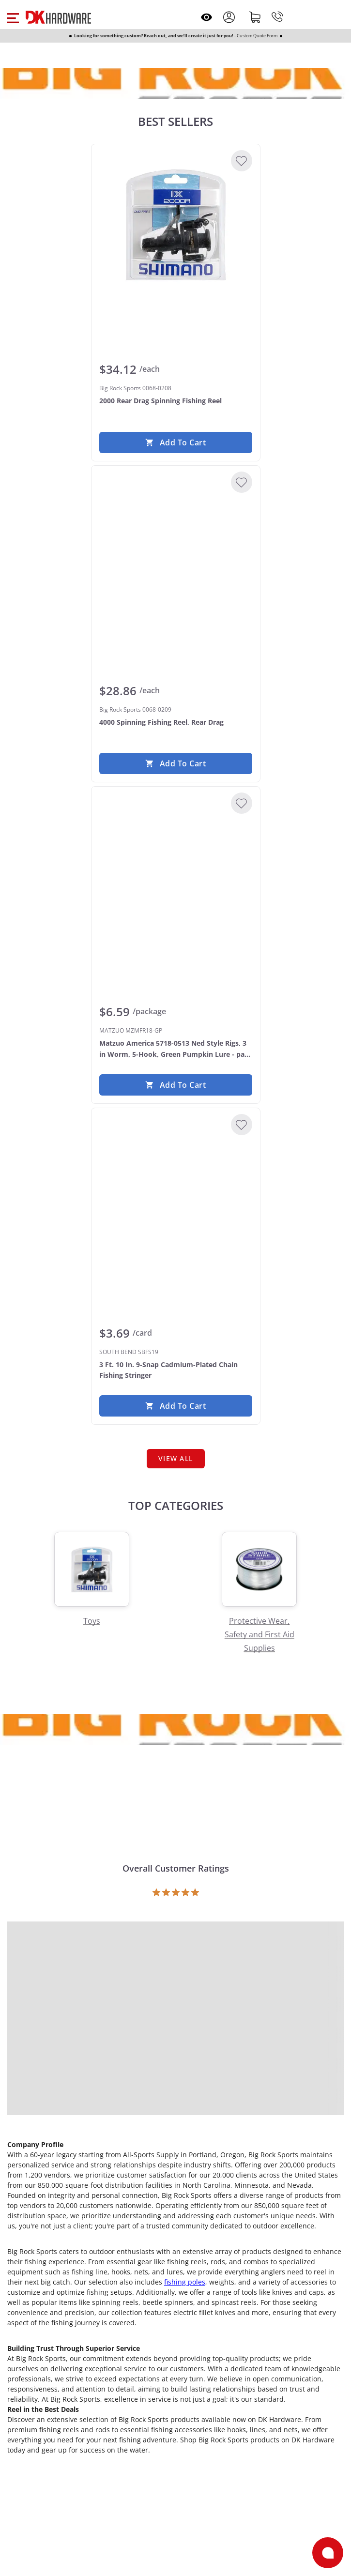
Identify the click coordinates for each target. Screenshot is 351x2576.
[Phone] (277, 17)
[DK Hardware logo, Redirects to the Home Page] (58, 17)
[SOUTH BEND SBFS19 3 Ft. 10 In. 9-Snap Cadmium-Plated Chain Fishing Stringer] (175, 1188)
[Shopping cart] (255, 17)
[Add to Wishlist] (241, 160)
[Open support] (327, 2552)
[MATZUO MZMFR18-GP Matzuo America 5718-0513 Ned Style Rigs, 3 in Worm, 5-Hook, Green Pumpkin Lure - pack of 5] (175, 867)
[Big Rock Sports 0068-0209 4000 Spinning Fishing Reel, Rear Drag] (175, 546)
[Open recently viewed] (206, 17)
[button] (12, 17)
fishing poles (184, 2281)
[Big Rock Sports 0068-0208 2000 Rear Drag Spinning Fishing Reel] (175, 224)
